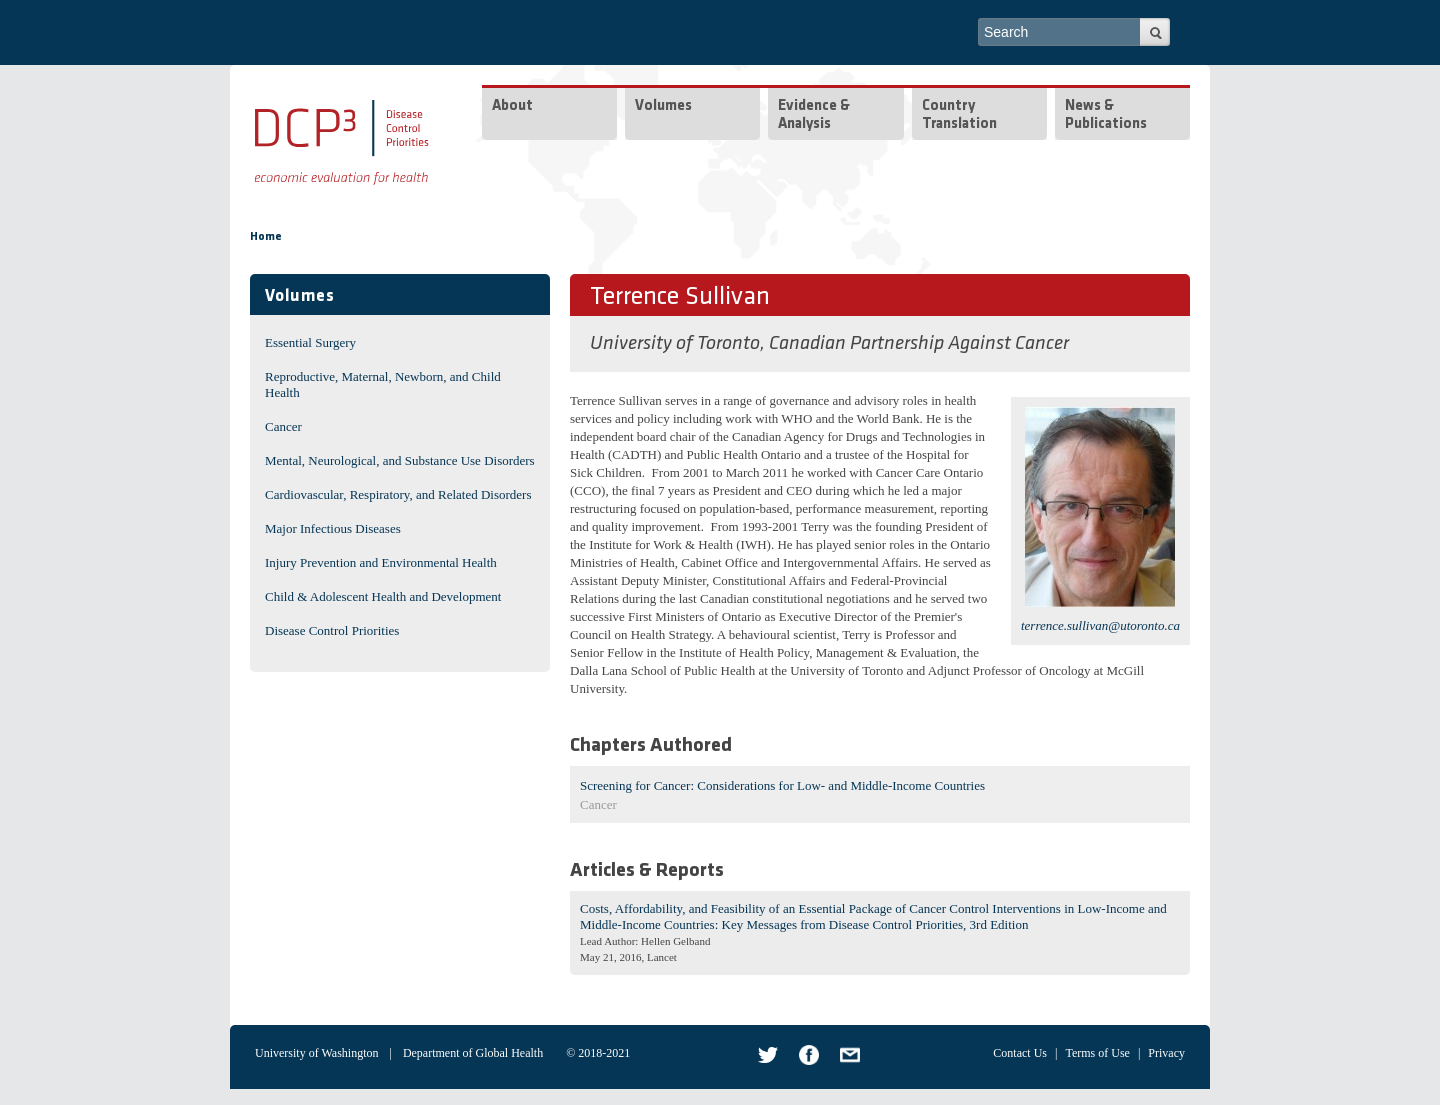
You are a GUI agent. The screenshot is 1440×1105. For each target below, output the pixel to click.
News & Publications (1106, 115)
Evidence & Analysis (814, 115)
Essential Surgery (310, 342)
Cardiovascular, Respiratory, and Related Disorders (398, 494)
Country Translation (959, 115)
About (512, 106)
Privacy (1166, 1053)
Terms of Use (1097, 1053)
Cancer (283, 426)
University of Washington (316, 1053)
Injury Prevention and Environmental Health (381, 562)
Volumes (663, 106)
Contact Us (1020, 1053)
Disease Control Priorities (332, 630)
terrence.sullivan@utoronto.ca (1100, 625)
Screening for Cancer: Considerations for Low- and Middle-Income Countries (782, 785)
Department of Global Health (473, 1053)
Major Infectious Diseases (333, 528)
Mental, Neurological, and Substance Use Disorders (400, 460)
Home (266, 237)
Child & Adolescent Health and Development (383, 596)
